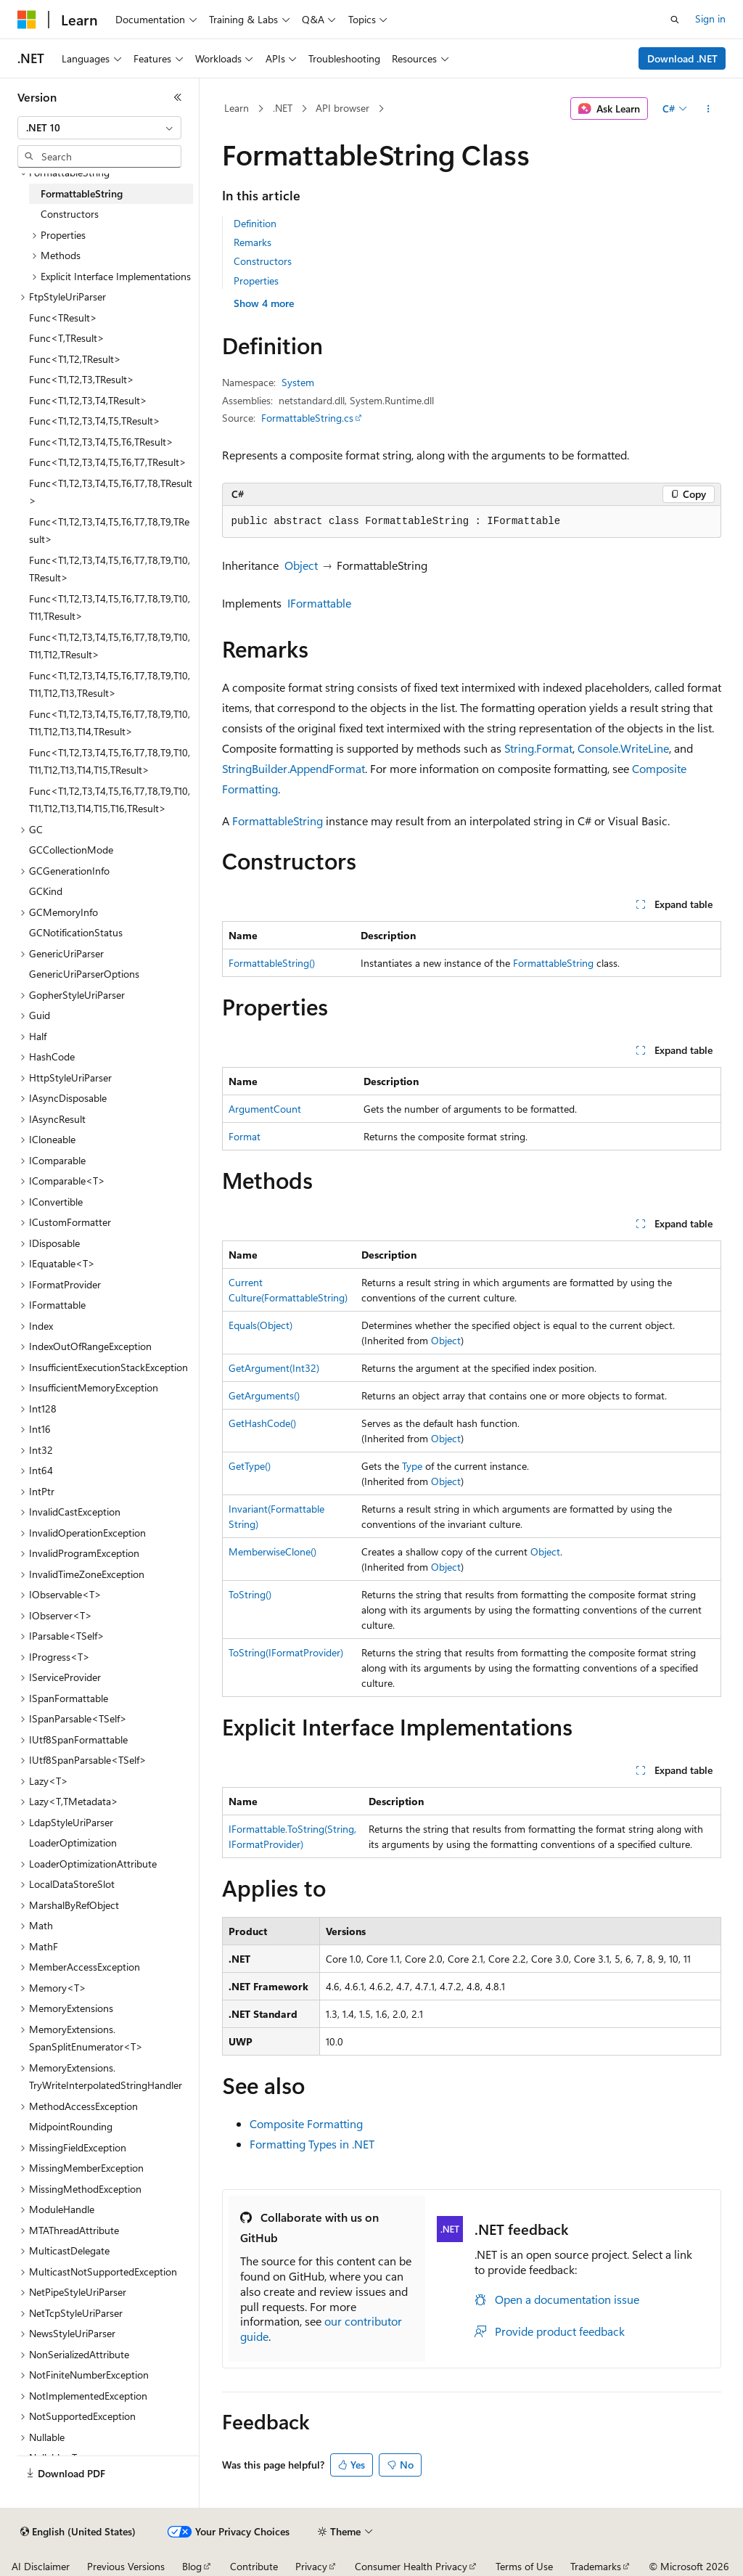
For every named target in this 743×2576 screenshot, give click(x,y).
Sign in (710, 18)
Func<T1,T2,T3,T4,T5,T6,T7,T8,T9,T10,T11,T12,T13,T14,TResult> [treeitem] (109, 723)
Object (301, 565)
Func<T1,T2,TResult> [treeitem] (75, 359)
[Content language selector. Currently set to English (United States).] (78, 2531)
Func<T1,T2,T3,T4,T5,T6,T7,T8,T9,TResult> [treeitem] (109, 531)
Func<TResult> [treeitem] (63, 317)
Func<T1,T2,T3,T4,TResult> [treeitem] (88, 400)
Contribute (254, 2566)
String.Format (538, 748)
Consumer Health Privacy (411, 2566)
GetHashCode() (262, 1423)
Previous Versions (126, 2566)
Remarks (252, 242)
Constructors (263, 261)
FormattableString (277, 820)
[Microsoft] (26, 19)
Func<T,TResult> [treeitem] (66, 338)
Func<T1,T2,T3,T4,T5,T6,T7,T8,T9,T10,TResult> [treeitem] (109, 569)
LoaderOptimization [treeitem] (73, 1842)
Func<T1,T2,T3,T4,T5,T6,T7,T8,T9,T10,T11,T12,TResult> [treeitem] (109, 646)
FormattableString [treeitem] (82, 193)
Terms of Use (524, 2566)
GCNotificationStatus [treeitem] (76, 932)
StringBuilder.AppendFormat (293, 768)
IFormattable (319, 602)
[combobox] (99, 127)
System (298, 382)
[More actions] (708, 108)
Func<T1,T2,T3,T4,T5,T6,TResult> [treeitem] (101, 442)
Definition (255, 223)
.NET (282, 108)
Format (244, 1136)
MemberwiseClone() (272, 1551)
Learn (236, 108)
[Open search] (674, 20)
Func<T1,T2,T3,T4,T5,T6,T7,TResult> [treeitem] (107, 462)
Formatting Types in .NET (312, 2143)
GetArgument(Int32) (274, 1368)
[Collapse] (178, 97)
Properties (256, 280)
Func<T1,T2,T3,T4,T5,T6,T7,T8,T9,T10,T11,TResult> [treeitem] (109, 607)
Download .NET (682, 58)
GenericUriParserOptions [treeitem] (84, 974)
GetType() (250, 1466)
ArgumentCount (265, 1109)
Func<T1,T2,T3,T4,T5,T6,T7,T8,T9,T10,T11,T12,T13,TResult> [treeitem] (109, 684)
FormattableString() (272, 963)
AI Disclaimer (41, 2566)
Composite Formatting (306, 2123)
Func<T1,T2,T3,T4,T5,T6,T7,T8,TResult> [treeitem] (110, 492)
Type (412, 1466)
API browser (342, 108)
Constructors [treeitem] (70, 214)
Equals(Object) (260, 1325)
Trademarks (595, 2566)
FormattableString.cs (307, 418)
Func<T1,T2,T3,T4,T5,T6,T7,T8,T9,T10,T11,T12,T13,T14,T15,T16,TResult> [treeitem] (109, 800)
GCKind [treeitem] (45, 891)
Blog (192, 2566)
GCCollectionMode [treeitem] (71, 849)
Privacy (311, 2566)
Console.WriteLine (623, 748)
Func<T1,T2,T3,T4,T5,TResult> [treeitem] (94, 421)
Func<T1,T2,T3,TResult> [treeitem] (81, 379)
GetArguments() (264, 1395)
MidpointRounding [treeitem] (70, 2126)
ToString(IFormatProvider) (286, 1652)
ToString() (250, 1594)
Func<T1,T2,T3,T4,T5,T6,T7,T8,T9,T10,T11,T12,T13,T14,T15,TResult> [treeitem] (109, 761)
